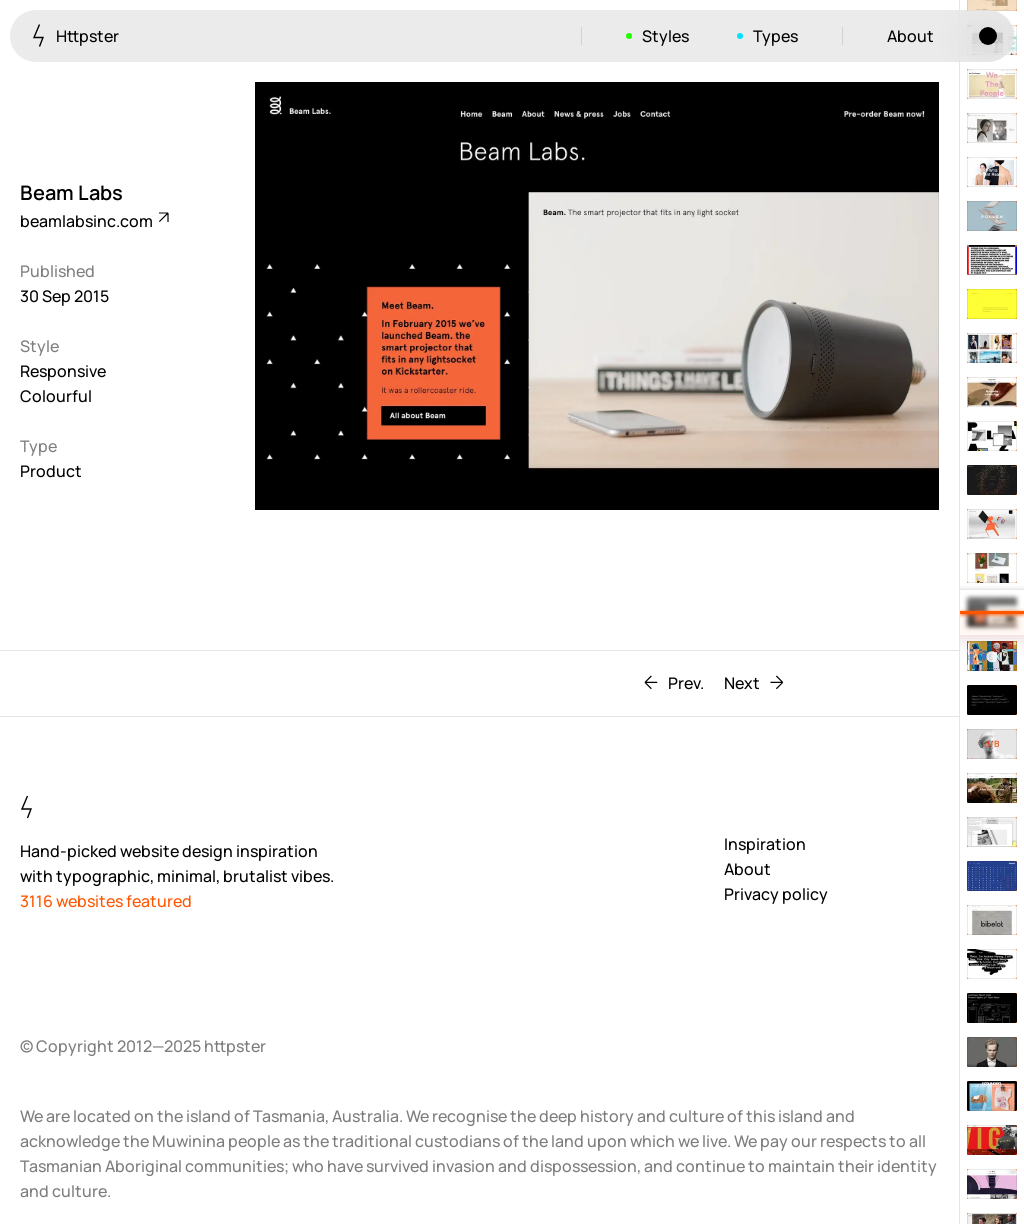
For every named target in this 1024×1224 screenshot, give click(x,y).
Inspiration (765, 844)
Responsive (63, 371)
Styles (665, 36)
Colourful (56, 396)
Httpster (75, 35)
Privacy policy (776, 894)
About (910, 36)
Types (775, 36)
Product (51, 471)
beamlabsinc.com (93, 221)
